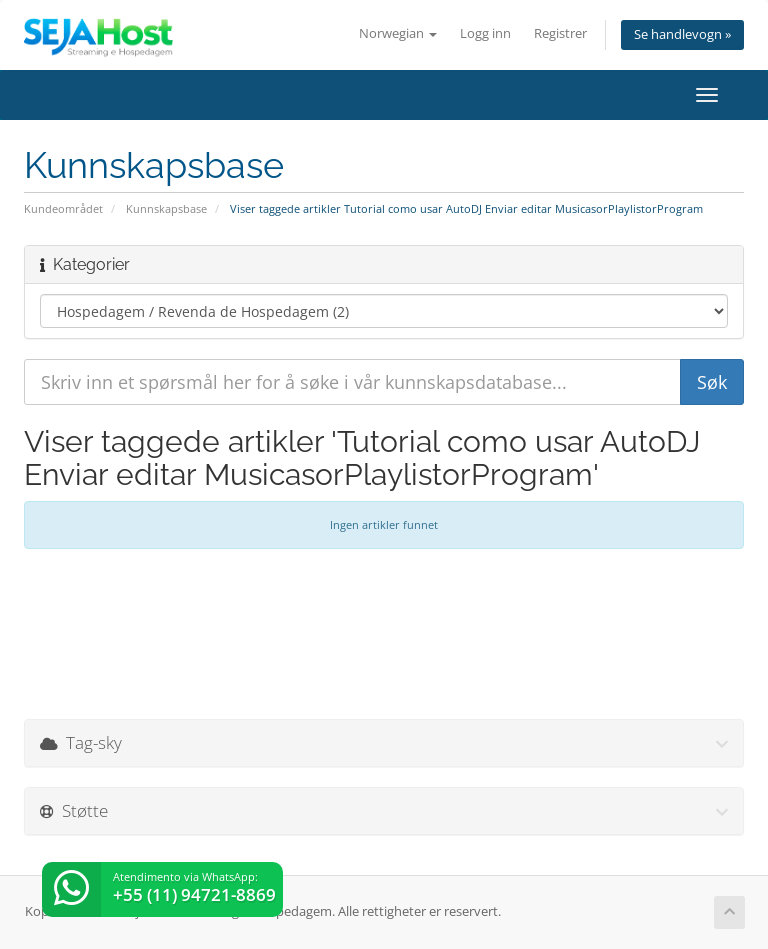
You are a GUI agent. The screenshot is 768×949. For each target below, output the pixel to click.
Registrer (560, 33)
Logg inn (485, 33)
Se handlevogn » (682, 34)
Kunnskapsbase (166, 208)
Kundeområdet (63, 208)
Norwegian (398, 33)
